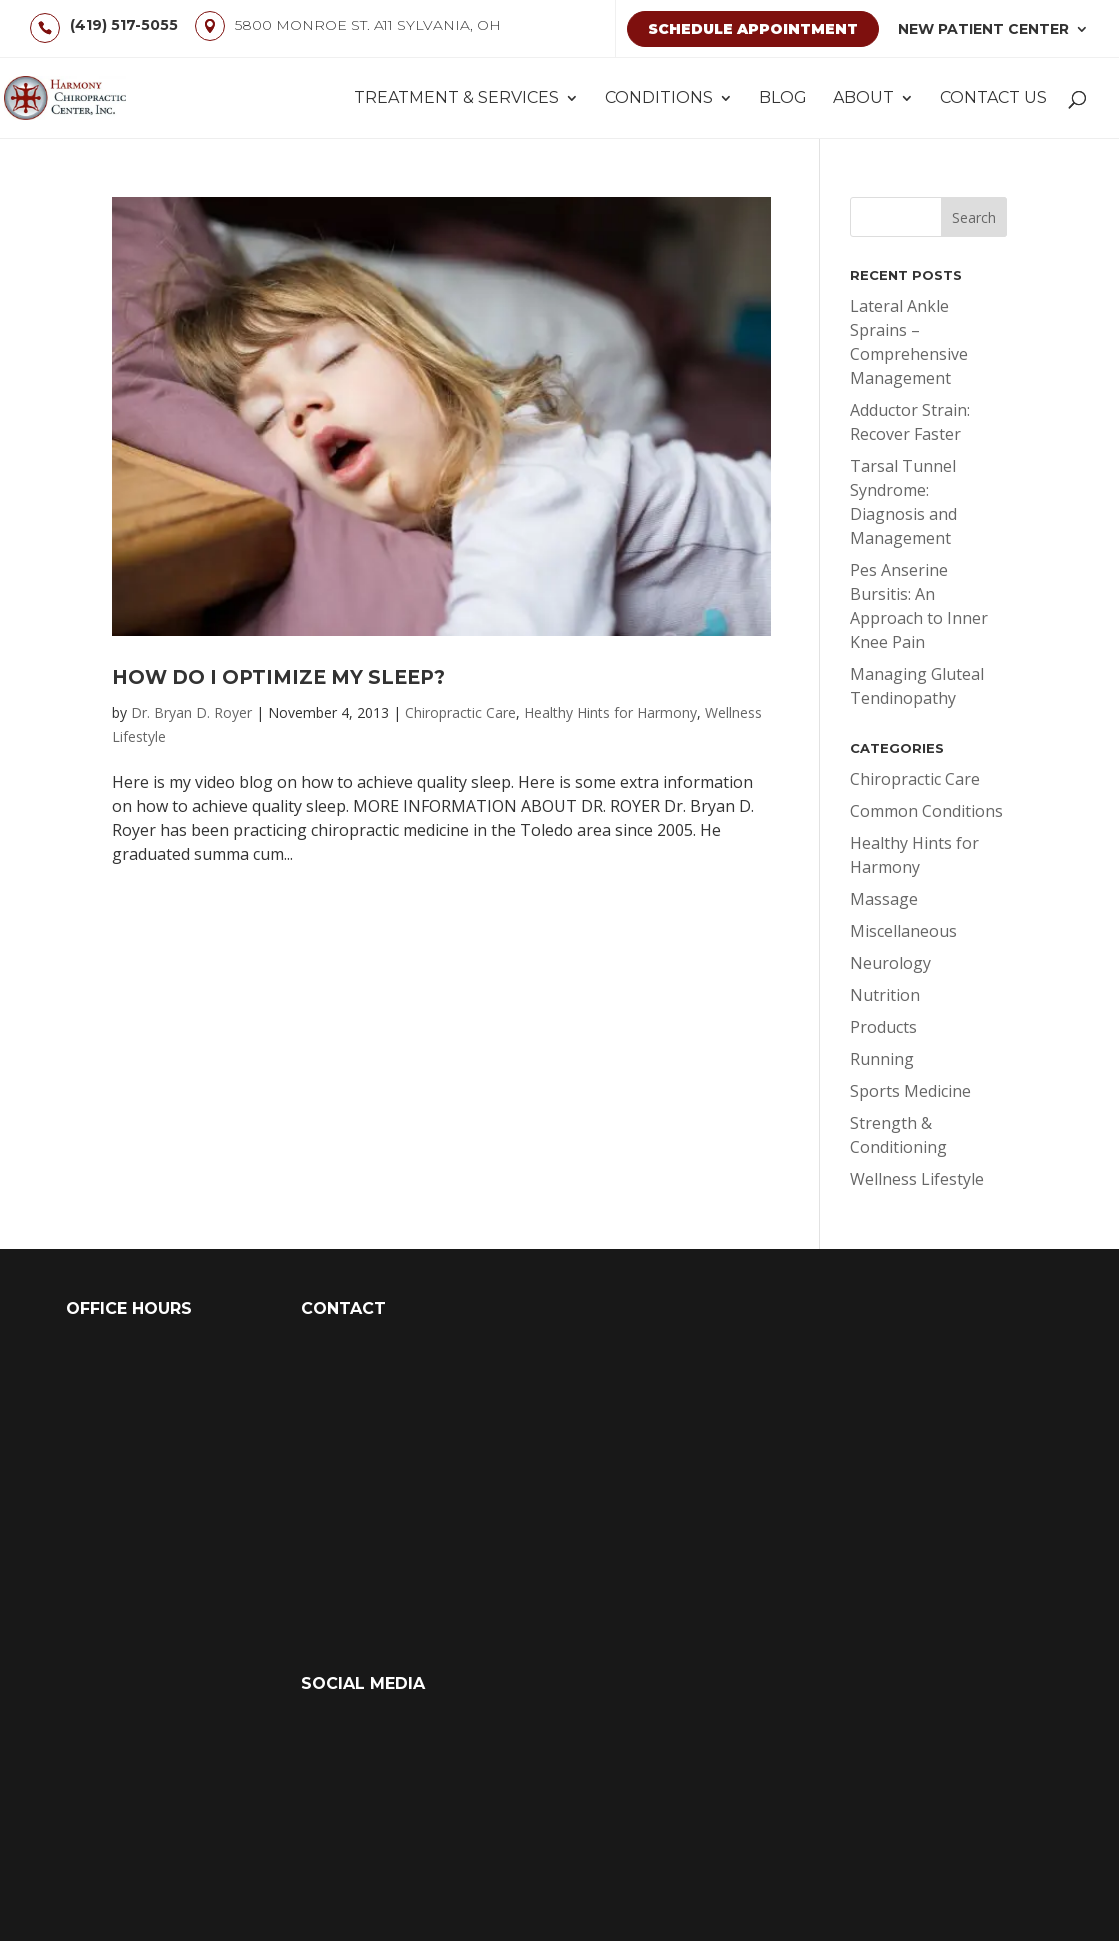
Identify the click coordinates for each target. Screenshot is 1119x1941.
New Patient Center (983, 29)
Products (883, 1027)
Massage (884, 899)
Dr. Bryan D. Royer (191, 712)
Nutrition (885, 995)
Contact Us (993, 99)
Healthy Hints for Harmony (610, 712)
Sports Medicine (910, 1091)
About (863, 99)
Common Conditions (926, 811)
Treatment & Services (456, 99)
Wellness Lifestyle (917, 1179)
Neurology (890, 963)
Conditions (659, 99)
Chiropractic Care (460, 712)
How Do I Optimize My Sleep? (278, 677)
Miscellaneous (903, 931)
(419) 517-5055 (124, 25)
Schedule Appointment (753, 29)
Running (882, 1059)
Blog (783, 99)
